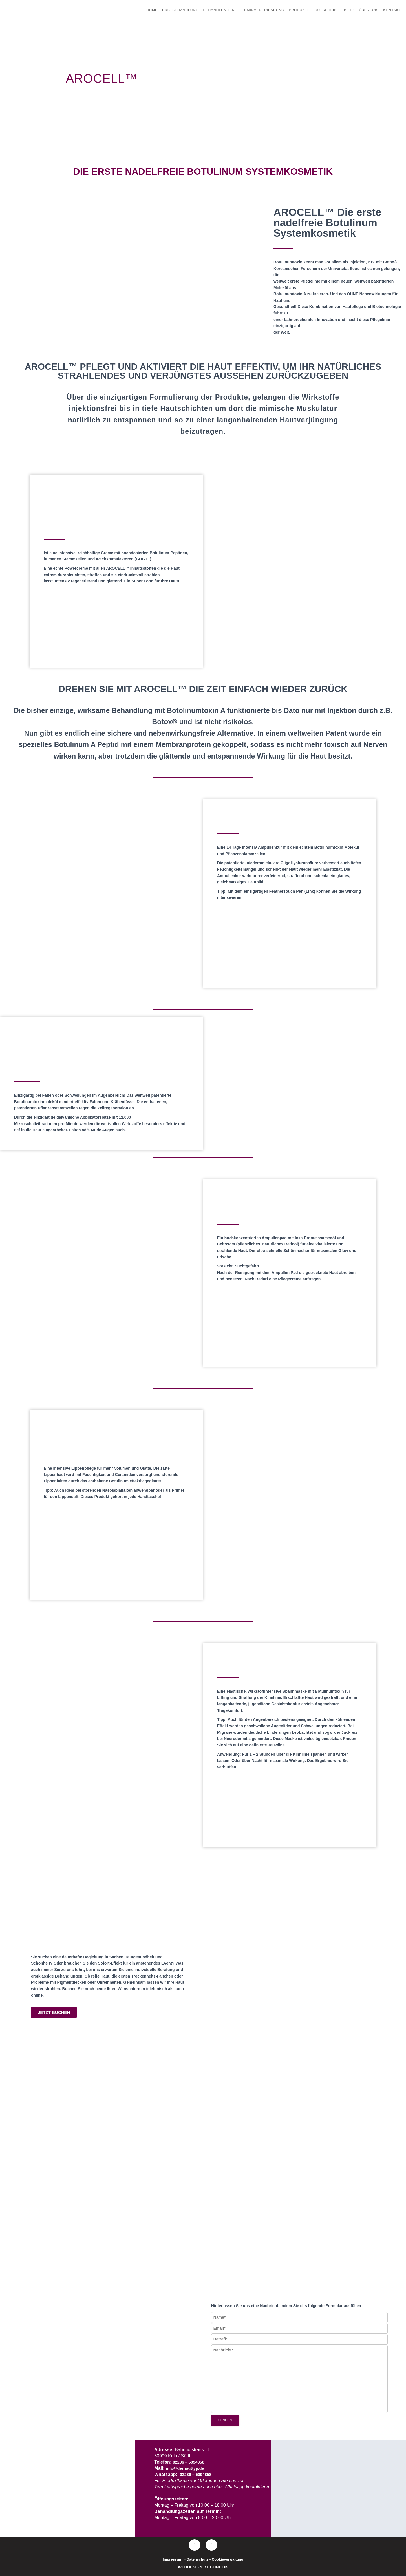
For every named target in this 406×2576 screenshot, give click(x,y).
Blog (349, 10)
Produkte (299, 10)
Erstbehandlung (180, 10)
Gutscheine (326, 10)
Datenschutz (197, 2559)
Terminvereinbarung (261, 10)
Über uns (369, 10)
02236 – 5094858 (190, 2462)
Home (152, 10)
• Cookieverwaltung (226, 2559)
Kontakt (392, 10)
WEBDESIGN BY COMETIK (203, 2567)
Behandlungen (219, 10)
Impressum (172, 2559)
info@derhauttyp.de (187, 2468)
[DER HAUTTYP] (338, 2490)
